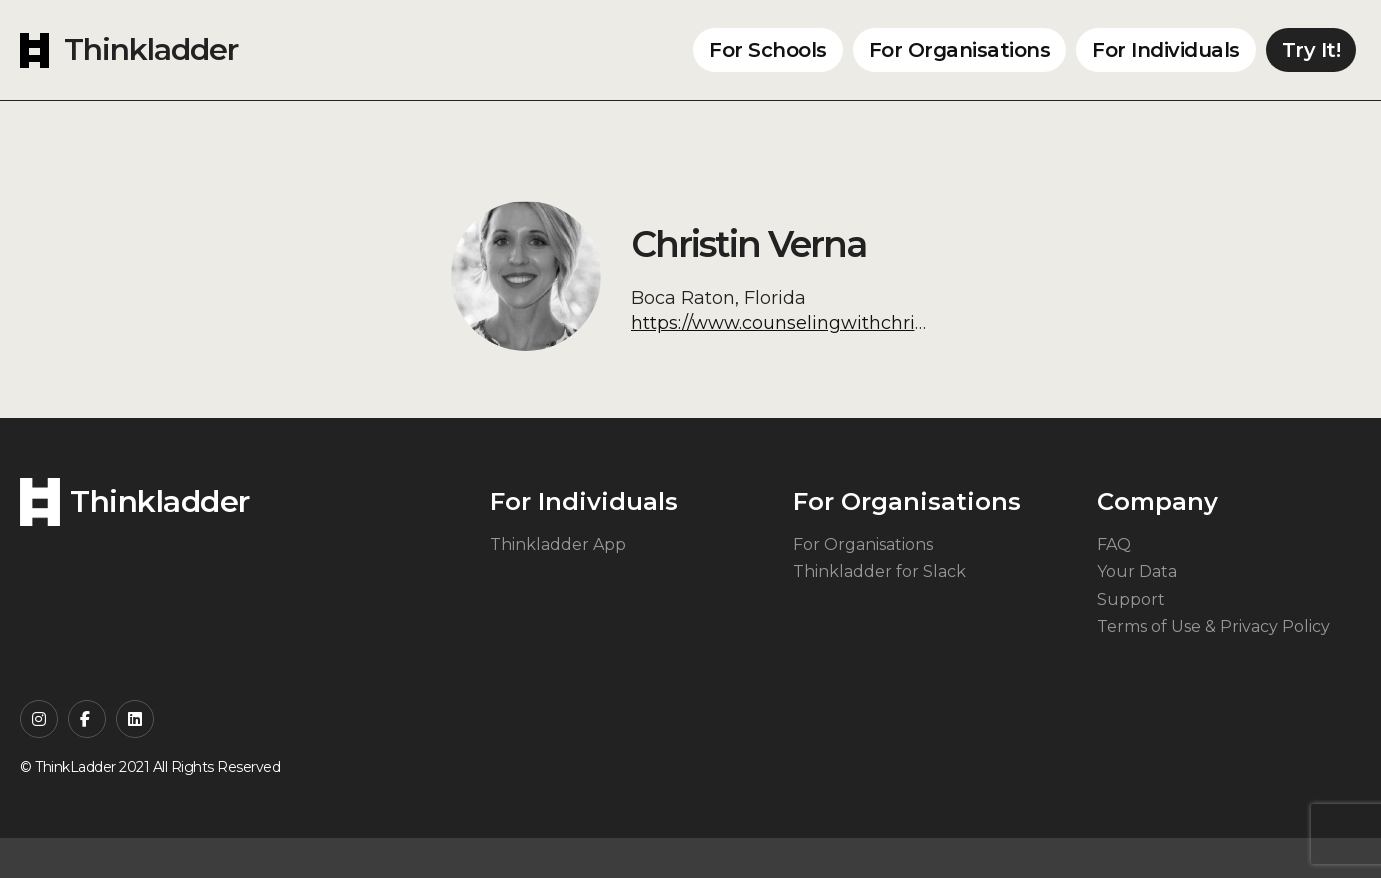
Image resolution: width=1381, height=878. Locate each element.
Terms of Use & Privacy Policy (1213, 626)
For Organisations (960, 50)
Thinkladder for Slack (879, 571)
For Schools (768, 50)
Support (1131, 599)
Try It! (1311, 50)
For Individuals (1166, 50)
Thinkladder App (558, 544)
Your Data (1137, 571)
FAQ (1114, 544)
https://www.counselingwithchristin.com (811, 323)
